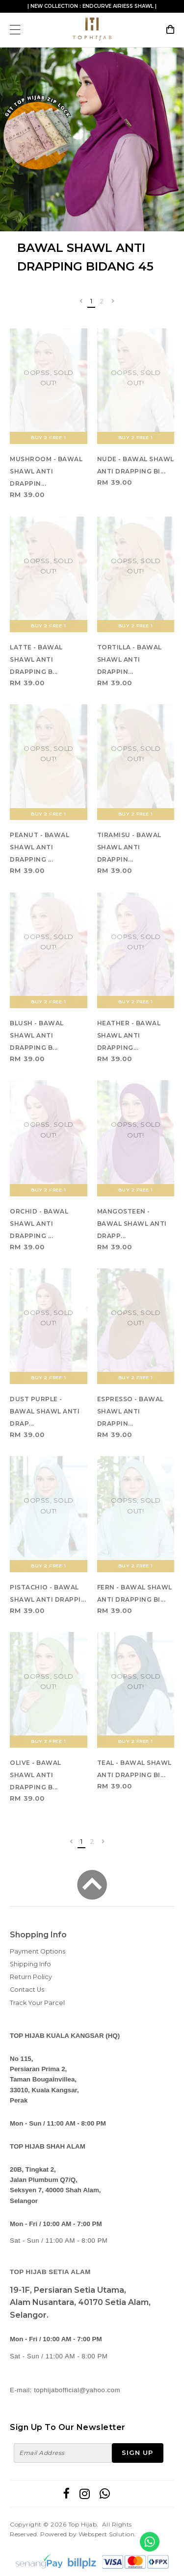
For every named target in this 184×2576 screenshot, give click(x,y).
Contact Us (27, 1989)
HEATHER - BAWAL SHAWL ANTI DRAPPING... (129, 1035)
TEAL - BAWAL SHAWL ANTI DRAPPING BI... (134, 1769)
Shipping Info (30, 1964)
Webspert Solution (107, 2534)
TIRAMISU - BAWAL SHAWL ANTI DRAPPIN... (129, 847)
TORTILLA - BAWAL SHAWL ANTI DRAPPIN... (129, 659)
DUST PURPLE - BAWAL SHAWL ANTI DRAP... (44, 1411)
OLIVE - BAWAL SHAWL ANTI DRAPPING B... (35, 1775)
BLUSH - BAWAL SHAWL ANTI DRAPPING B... (37, 1035)
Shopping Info (38, 1934)
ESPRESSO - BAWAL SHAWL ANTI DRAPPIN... (130, 1411)
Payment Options (37, 1951)
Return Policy (31, 1977)
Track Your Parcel (37, 2002)
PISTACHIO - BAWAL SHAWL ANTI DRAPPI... (48, 1593)
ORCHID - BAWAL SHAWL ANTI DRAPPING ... (39, 1223)
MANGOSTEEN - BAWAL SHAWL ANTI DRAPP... (132, 1223)
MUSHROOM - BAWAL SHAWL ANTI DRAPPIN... (46, 471)
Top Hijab (82, 2524)
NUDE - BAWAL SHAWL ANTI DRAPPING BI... (135, 465)
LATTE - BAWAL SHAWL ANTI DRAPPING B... (36, 659)
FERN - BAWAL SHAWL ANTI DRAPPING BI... (134, 1593)
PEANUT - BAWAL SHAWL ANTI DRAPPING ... (39, 847)
